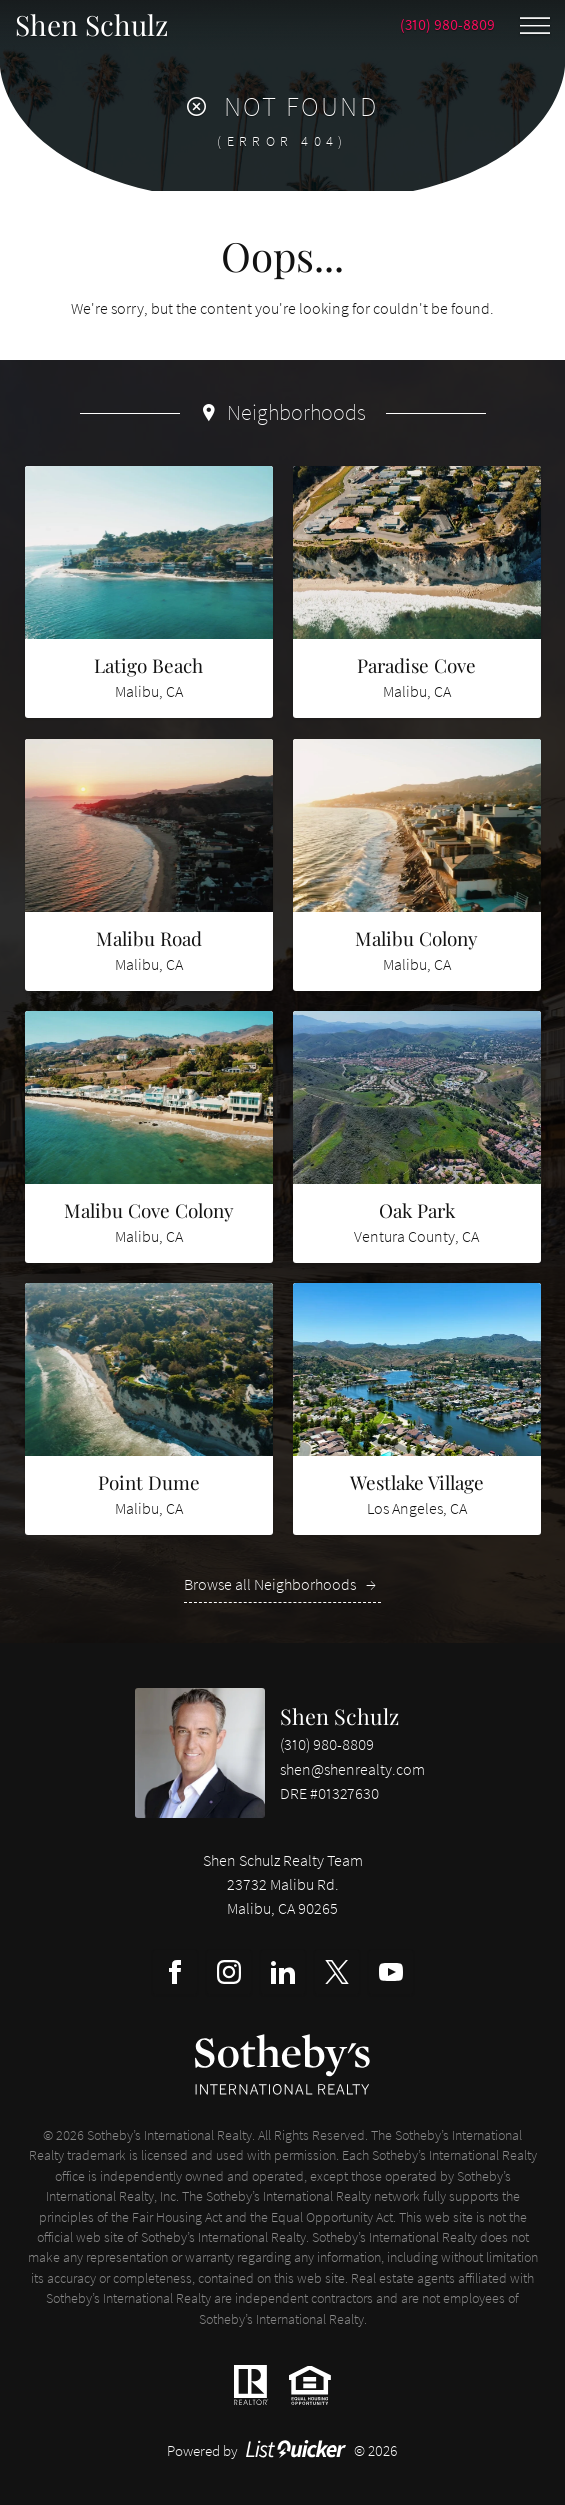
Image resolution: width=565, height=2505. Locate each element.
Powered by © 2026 (282, 2450)
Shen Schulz (339, 1716)
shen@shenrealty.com (352, 1769)
